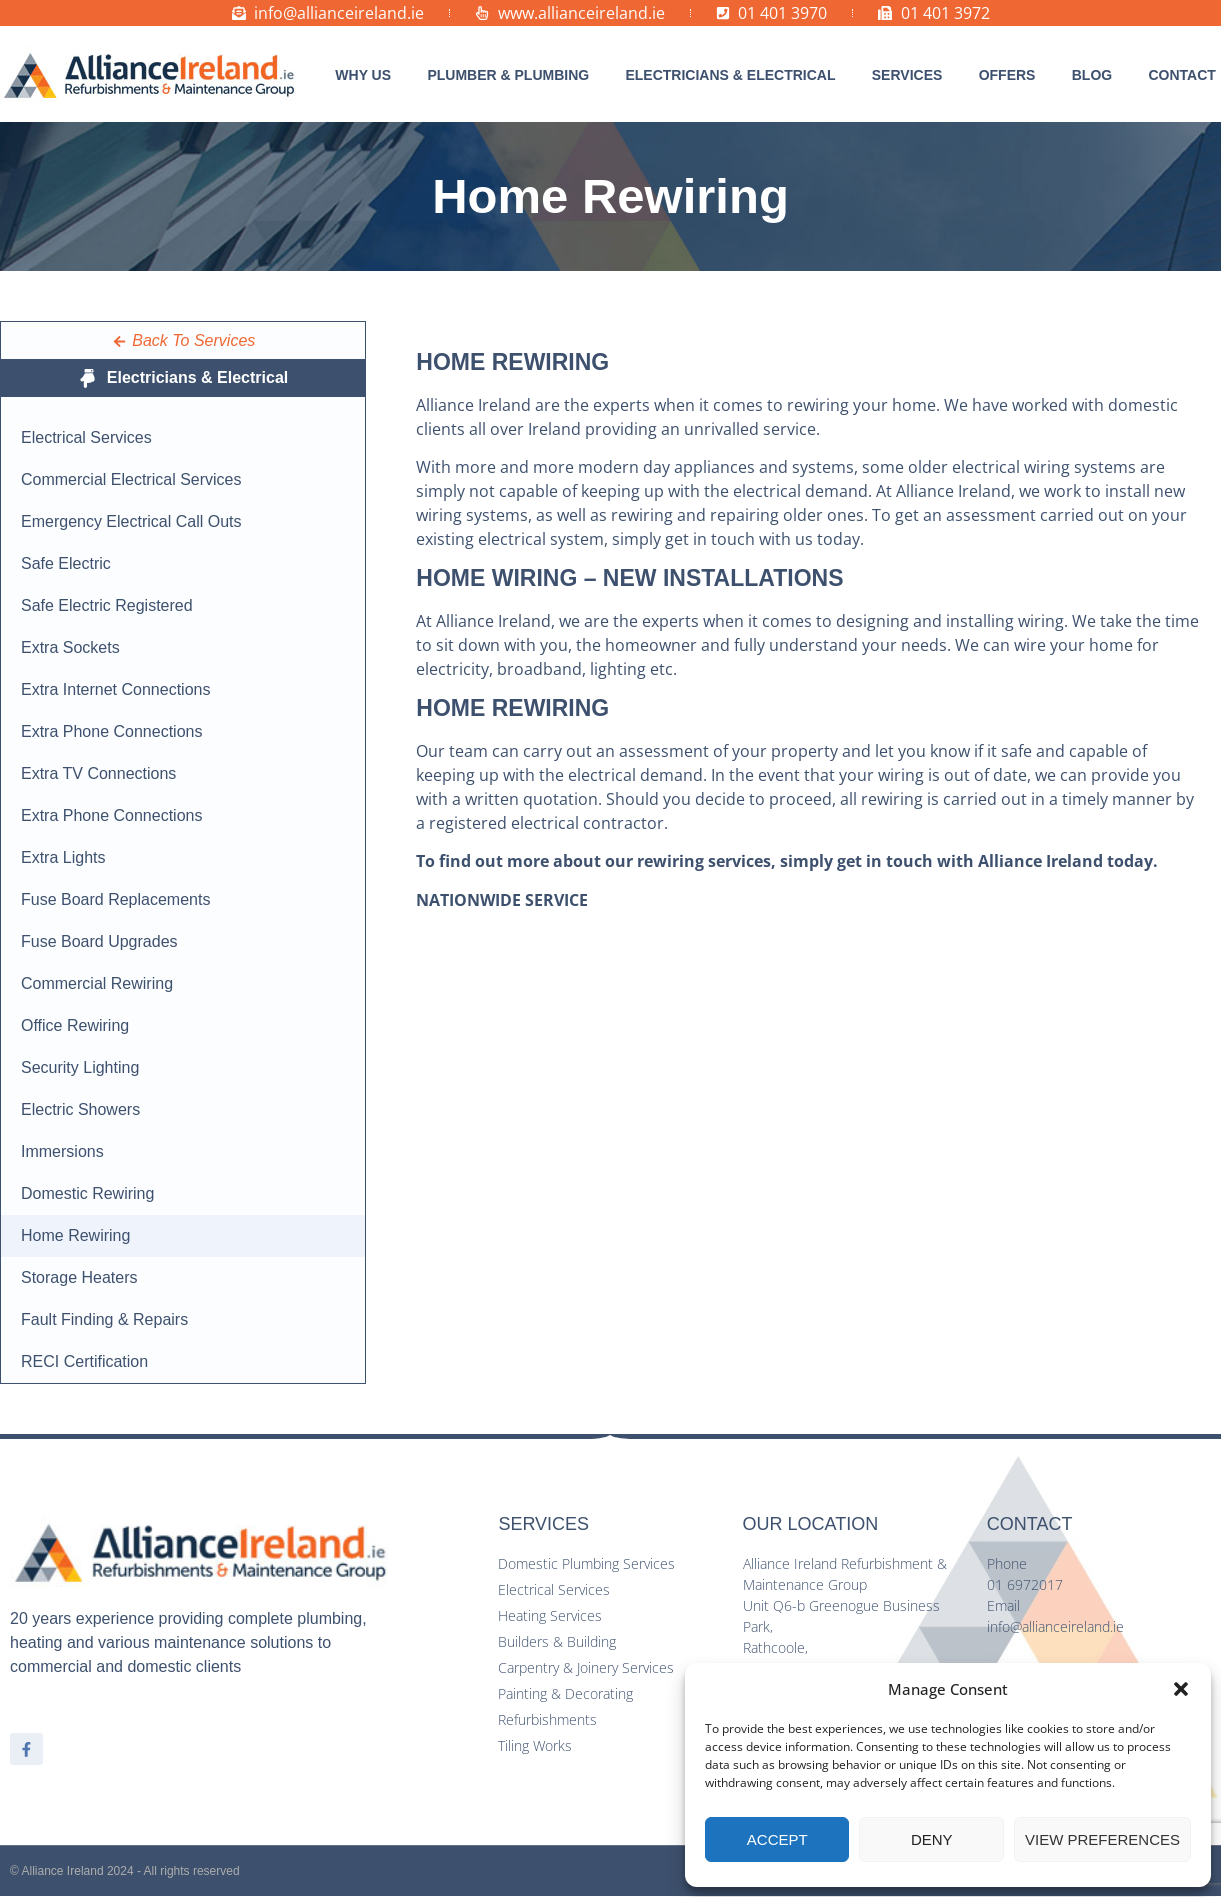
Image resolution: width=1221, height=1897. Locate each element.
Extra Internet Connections (115, 689)
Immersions (62, 1151)
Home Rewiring (75, 1235)
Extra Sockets (70, 647)
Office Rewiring (75, 1025)
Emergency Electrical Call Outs (131, 521)
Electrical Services (86, 437)
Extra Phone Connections (111, 731)
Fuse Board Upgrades (99, 941)
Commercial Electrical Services (131, 479)
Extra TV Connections (98, 773)
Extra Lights (63, 857)
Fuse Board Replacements (115, 899)
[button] (1181, 1689)
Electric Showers (80, 1109)
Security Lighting (80, 1067)
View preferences (1102, 1839)
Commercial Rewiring (97, 983)
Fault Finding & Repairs (104, 1319)
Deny (932, 1839)
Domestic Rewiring (87, 1193)
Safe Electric (66, 563)
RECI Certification (84, 1361)
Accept (777, 1839)
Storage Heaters (79, 1277)
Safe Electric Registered (107, 605)
